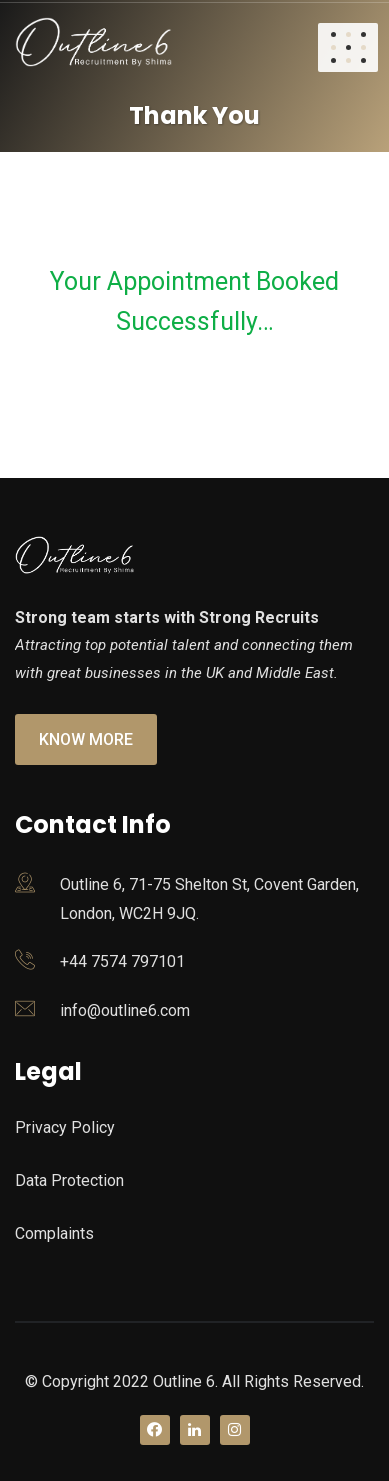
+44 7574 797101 (122, 961)
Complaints (54, 1233)
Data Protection (69, 1180)
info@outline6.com (125, 1010)
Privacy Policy (65, 1127)
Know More (86, 739)
